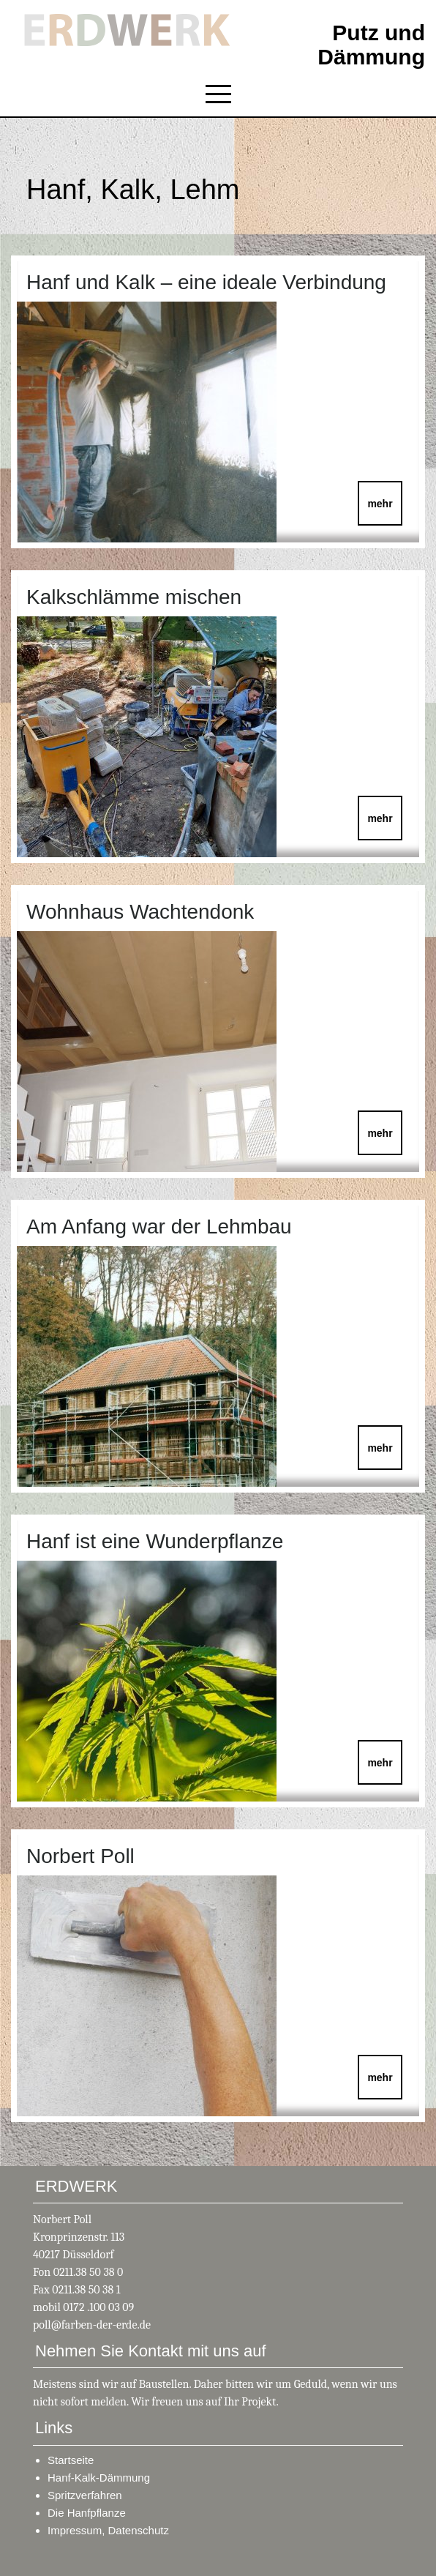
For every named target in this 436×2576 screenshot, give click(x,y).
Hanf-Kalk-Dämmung (99, 2477)
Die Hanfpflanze (87, 2512)
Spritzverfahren (85, 2495)
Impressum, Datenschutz (108, 2530)
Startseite (71, 2460)
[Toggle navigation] (218, 94)
